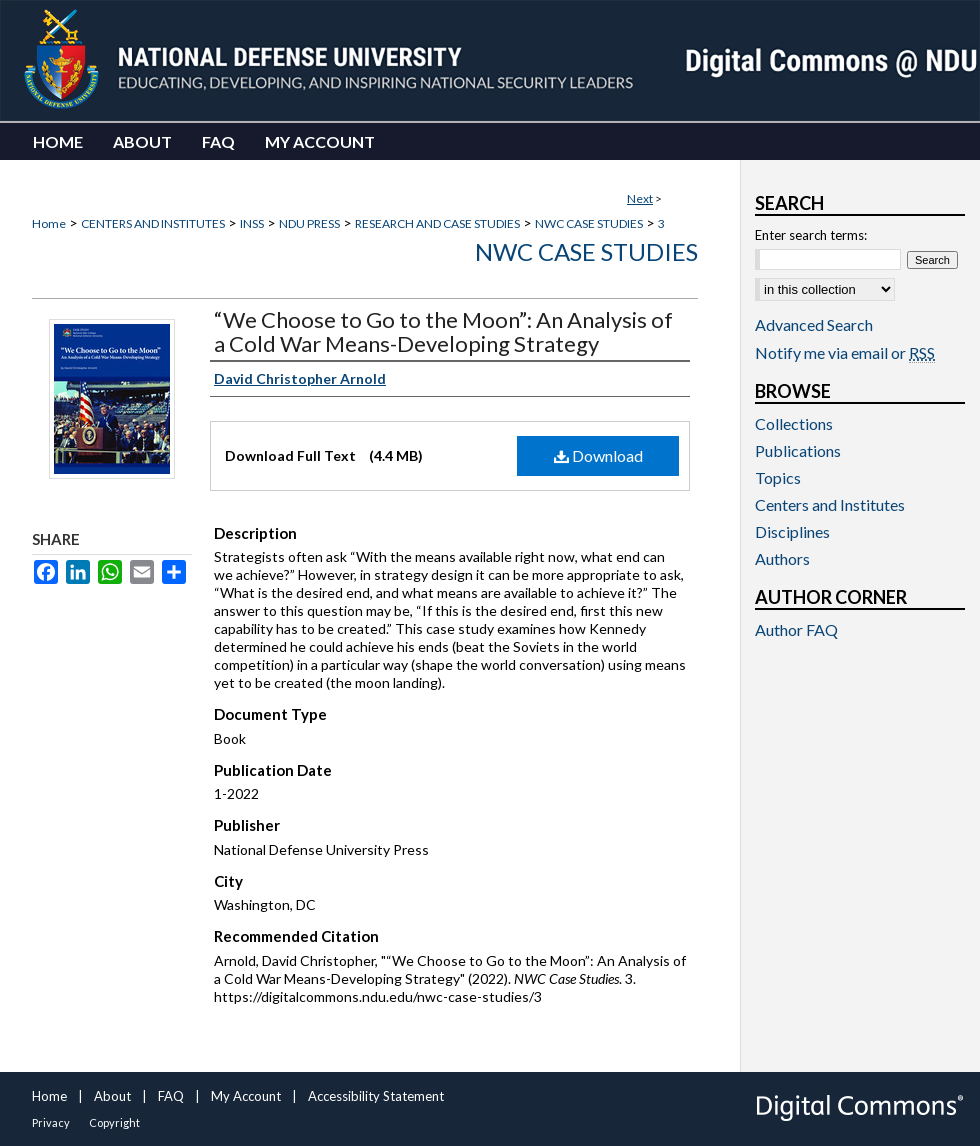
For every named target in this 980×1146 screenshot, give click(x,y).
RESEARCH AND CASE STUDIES (437, 223)
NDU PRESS (309, 223)
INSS (252, 223)
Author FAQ (796, 629)
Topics (778, 477)
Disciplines (792, 531)
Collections (794, 423)
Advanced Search (814, 324)
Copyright (114, 1122)
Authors (782, 558)
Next (640, 198)
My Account (246, 1096)
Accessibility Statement (376, 1096)
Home (49, 223)
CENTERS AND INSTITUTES (153, 223)
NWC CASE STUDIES (589, 223)
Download (598, 455)
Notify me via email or (845, 352)
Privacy (51, 1122)
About (112, 1096)
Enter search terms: (811, 235)
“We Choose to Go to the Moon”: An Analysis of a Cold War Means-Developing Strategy (443, 331)
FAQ (171, 1096)
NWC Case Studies (586, 251)
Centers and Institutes (830, 504)
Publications (798, 450)
